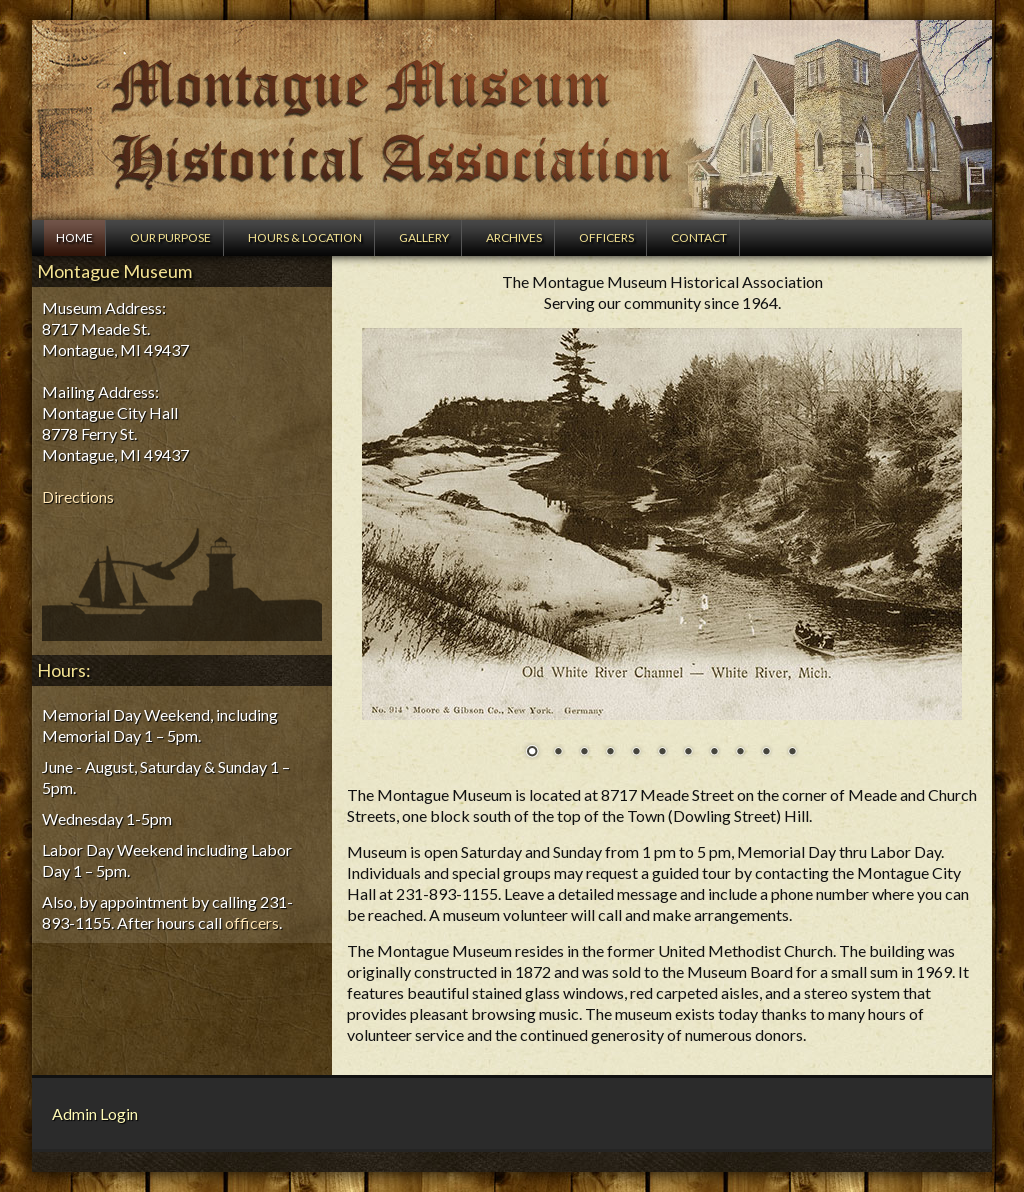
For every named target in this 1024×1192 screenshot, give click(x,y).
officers (252, 922)
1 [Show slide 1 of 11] (532, 753)
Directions (78, 496)
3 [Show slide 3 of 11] (584, 753)
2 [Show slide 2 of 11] (558, 753)
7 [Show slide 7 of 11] (688, 753)
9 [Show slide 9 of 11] (740, 753)
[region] (662, 556)
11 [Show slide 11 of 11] (792, 753)
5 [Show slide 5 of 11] (636, 753)
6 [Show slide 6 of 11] (662, 753)
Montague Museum (512, 120)
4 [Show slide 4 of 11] (610, 753)
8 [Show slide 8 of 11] (714, 753)
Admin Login (95, 1113)
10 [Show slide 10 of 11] (766, 753)
